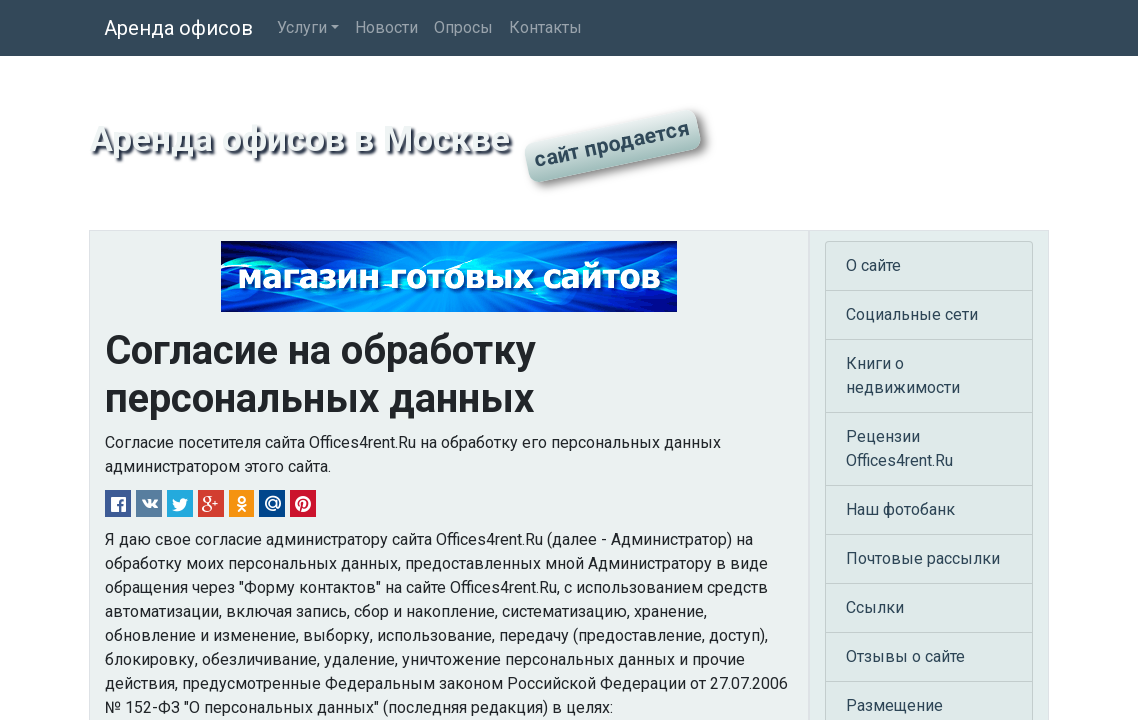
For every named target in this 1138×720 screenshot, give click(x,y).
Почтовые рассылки (923, 558)
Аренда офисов (178, 28)
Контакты (545, 27)
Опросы (463, 27)
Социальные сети (912, 314)
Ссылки (875, 607)
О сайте (873, 265)
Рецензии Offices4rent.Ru (899, 448)
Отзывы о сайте (905, 656)
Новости (386, 27)
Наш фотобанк (900, 509)
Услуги (302, 27)
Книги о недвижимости (903, 375)
